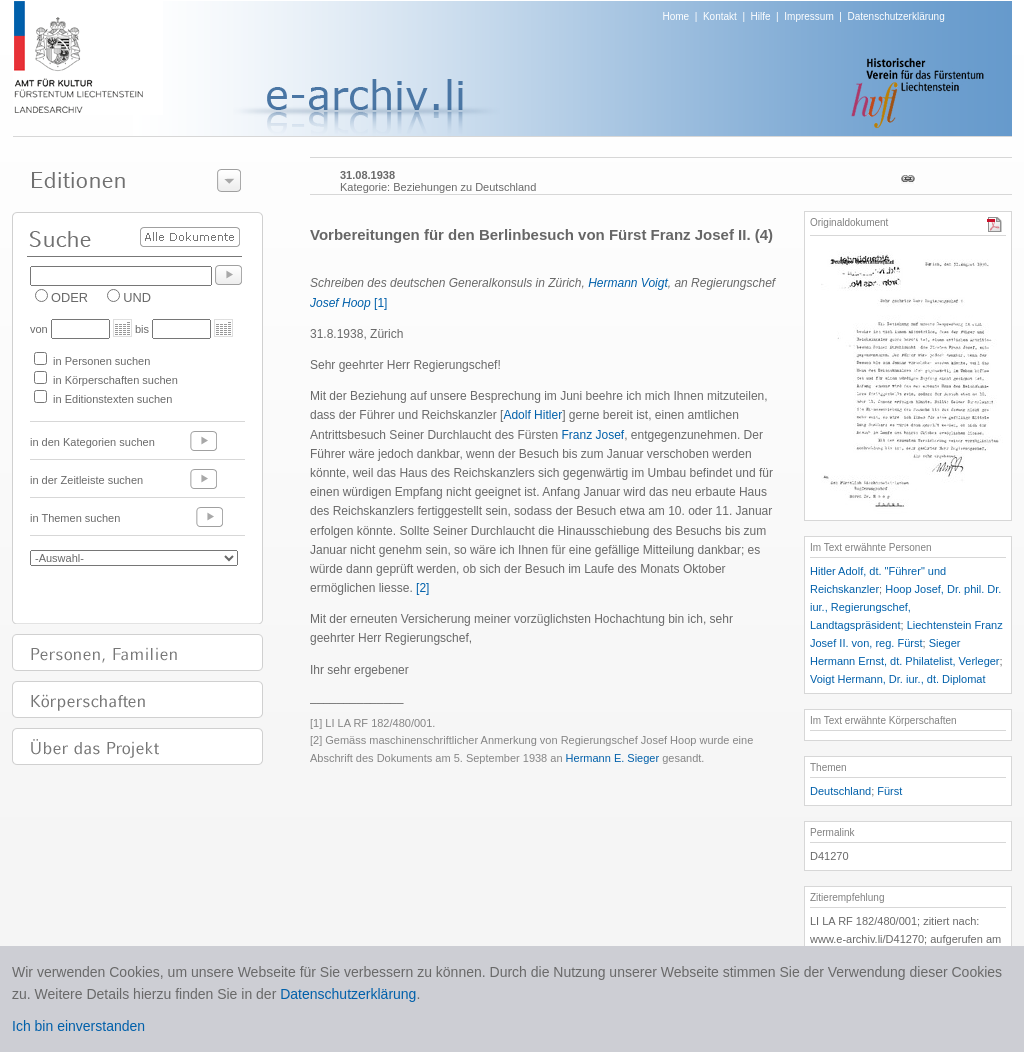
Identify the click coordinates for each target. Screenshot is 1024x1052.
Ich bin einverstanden (78, 1026)
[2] (422, 588)
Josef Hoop (340, 303)
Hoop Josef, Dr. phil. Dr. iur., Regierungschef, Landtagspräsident (905, 607)
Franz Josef (592, 435)
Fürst (889, 791)
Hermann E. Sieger (613, 758)
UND (137, 297)
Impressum (808, 16)
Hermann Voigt (628, 283)
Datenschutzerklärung (895, 16)
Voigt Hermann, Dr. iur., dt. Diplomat (897, 679)
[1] (380, 303)
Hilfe (761, 16)
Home (676, 16)
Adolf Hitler (532, 415)
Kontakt (720, 16)
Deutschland (840, 791)
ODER (69, 297)
